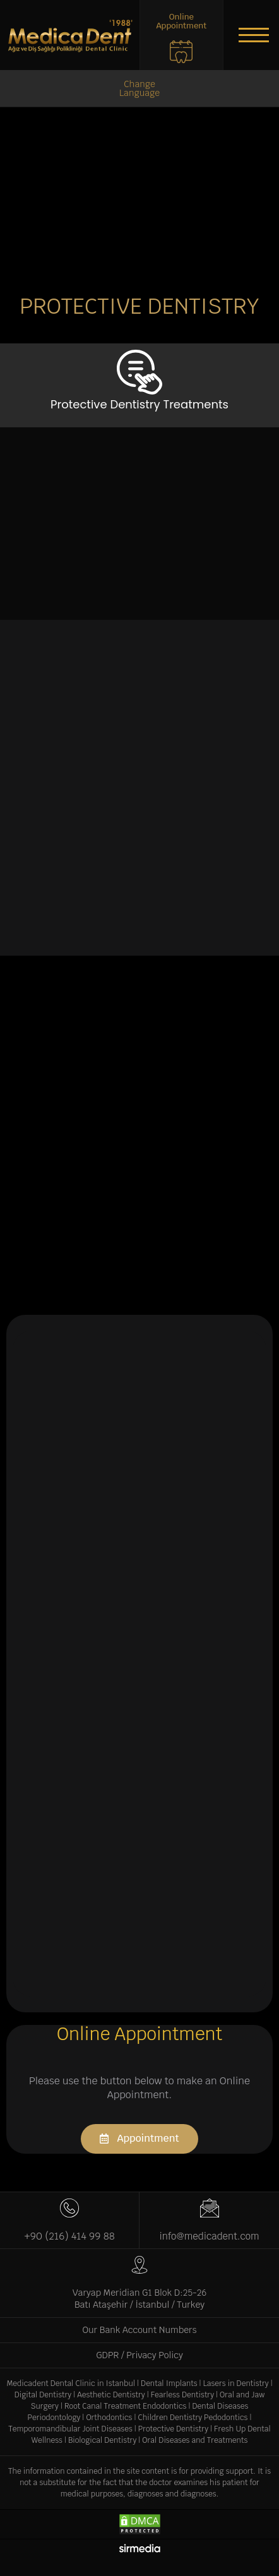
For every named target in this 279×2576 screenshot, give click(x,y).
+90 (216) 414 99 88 (69, 2236)
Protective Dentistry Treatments (139, 404)
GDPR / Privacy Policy (139, 2355)
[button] (254, 34)
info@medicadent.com (209, 2236)
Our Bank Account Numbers (140, 2330)
